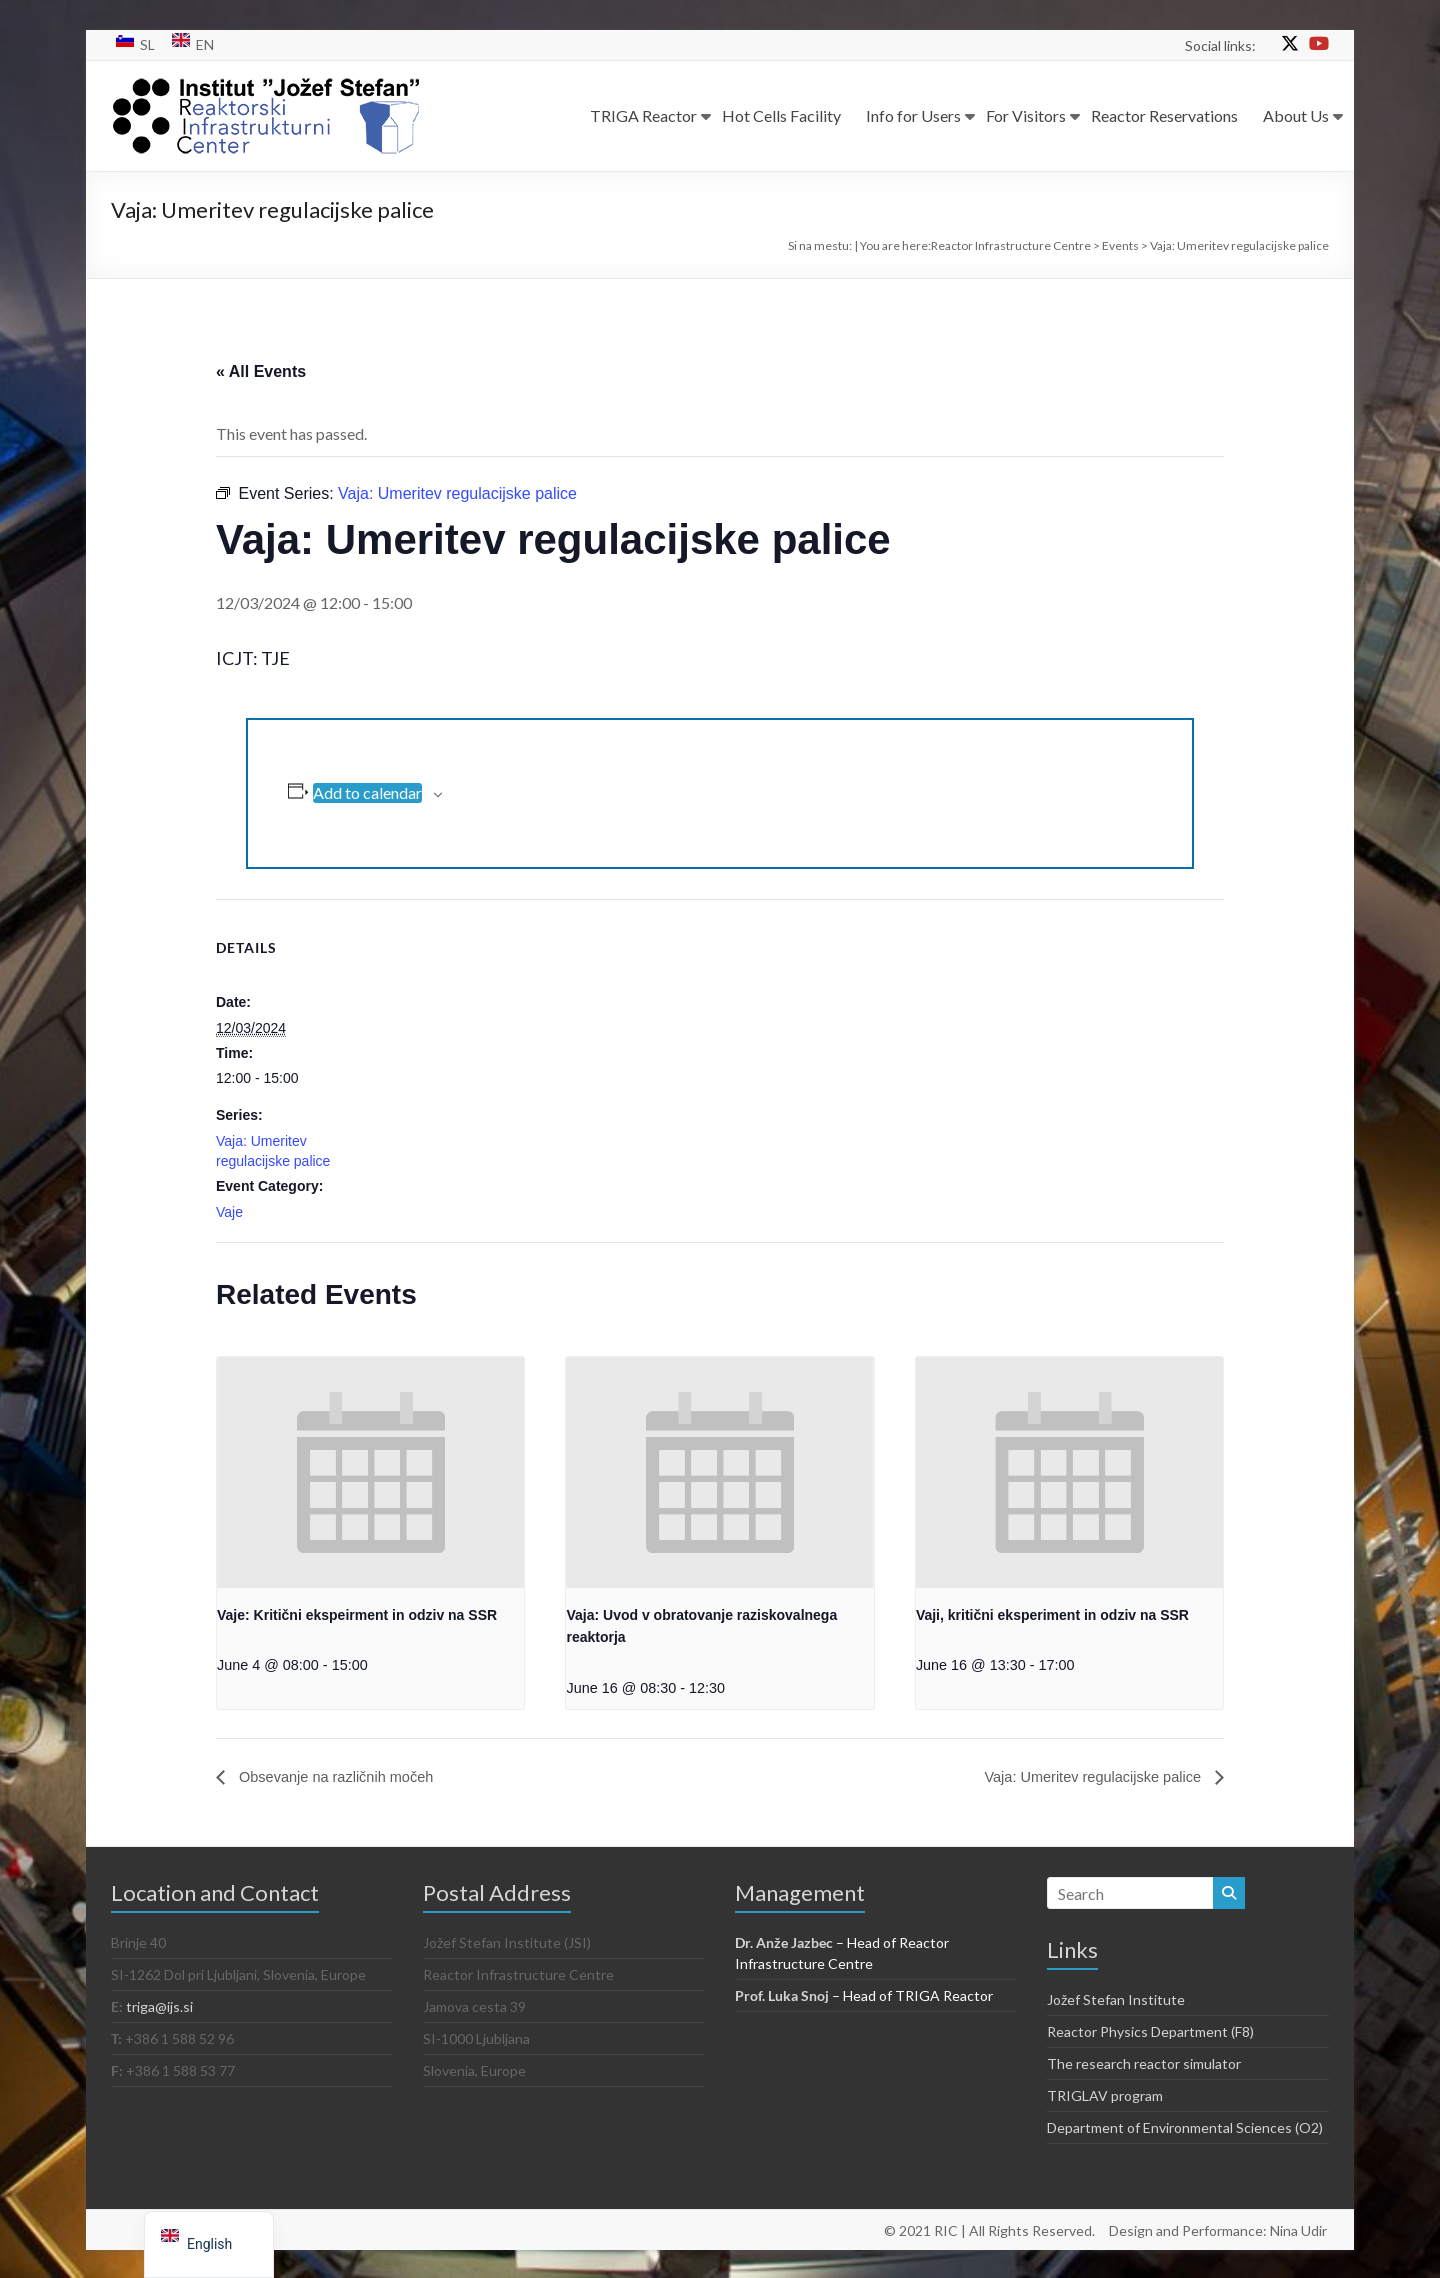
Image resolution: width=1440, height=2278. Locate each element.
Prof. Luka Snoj (782, 1995)
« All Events (261, 371)
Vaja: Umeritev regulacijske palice (1083, 1776)
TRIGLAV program (1105, 2095)
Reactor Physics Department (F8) (1150, 2031)
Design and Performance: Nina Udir (1220, 2228)
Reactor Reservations (1164, 115)
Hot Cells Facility (781, 115)
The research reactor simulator (1144, 2063)
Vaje (229, 1212)
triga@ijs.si (159, 2006)
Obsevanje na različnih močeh (344, 1776)
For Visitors (1026, 115)
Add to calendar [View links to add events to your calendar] (367, 792)
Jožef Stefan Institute (1116, 1999)
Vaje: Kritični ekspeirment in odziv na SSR (357, 1615)
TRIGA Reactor (643, 115)
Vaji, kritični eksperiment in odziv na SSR (1052, 1615)
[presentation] (370, 1472)
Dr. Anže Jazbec (784, 1942)
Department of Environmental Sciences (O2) (1185, 2127)
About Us (1296, 115)
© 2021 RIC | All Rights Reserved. (989, 2228)
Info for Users (913, 115)
